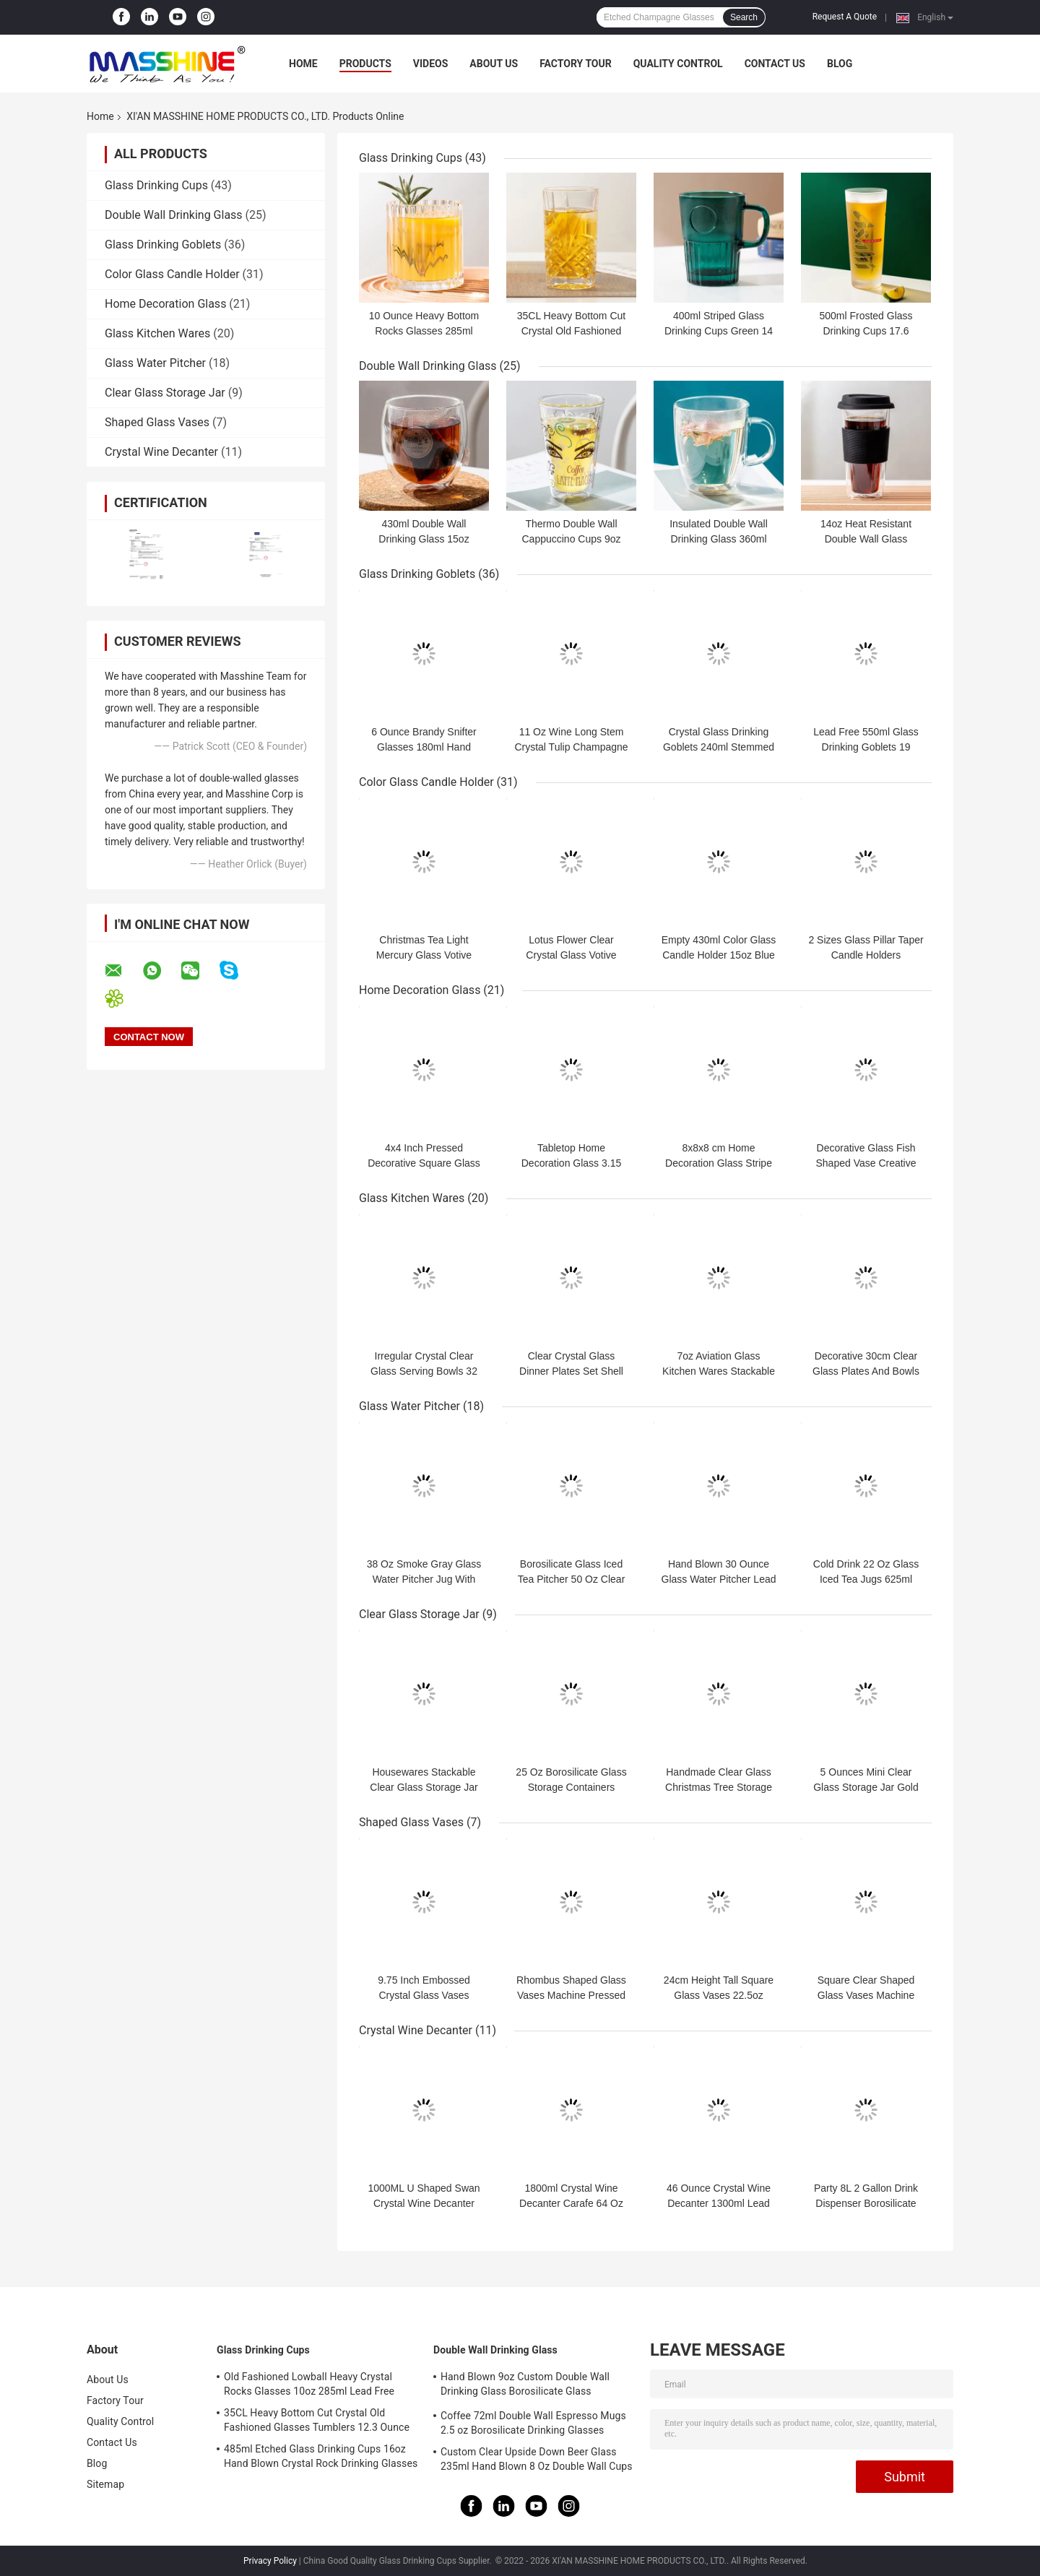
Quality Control (678, 63)
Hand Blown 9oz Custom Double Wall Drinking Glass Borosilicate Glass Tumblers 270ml (525, 2386)
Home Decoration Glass (165, 304)
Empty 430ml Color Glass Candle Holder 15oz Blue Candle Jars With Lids (719, 955)
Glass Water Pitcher (155, 363)
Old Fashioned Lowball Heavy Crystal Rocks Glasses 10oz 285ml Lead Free (309, 2384)
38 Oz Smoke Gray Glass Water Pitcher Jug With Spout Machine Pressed (424, 1579)
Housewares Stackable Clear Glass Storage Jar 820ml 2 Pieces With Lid (424, 1787)
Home (303, 63)
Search (744, 17)
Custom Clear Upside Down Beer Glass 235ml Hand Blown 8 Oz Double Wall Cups (537, 2459)
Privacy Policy (270, 2561)
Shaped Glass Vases (157, 422)
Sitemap (105, 2484)
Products (365, 63)
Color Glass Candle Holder (172, 274)
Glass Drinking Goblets (163, 244)
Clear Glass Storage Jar (165, 392)
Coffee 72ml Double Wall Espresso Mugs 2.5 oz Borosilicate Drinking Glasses (533, 2423)
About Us (493, 63)
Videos (430, 63)
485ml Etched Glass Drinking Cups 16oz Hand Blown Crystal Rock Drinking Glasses (320, 2456)
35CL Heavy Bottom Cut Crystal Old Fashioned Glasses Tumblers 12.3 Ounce (317, 2420)
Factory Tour (576, 63)
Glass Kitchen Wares (157, 333)
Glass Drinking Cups (156, 185)
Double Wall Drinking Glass (174, 215)
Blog (839, 63)
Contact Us (775, 63)
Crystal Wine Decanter (161, 452)
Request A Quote (844, 17)
